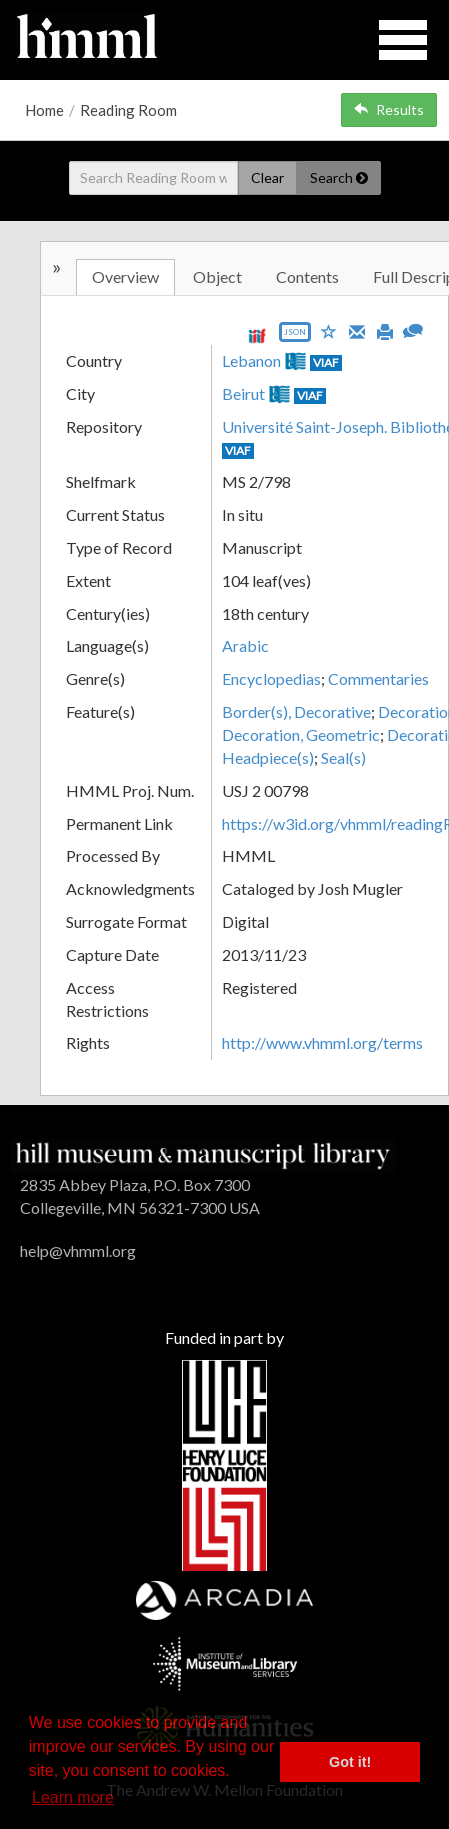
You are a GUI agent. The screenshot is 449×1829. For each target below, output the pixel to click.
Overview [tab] (125, 276)
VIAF (326, 362)
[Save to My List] (329, 330)
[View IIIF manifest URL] (257, 335)
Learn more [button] (73, 1797)
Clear (267, 177)
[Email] (357, 330)
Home (44, 110)
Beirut (243, 393)
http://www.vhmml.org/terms (322, 1042)
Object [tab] (217, 276)
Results (389, 109)
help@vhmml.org (78, 1250)
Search (339, 177)
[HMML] (203, 1153)
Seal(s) (343, 757)
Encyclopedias (271, 678)
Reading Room (128, 110)
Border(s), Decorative (296, 711)
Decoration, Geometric (301, 734)
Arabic (245, 645)
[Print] (385, 330)
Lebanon (251, 360)
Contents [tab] (307, 276)
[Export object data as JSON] (295, 336)
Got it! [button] (350, 1762)
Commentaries (378, 678)
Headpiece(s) (268, 757)
